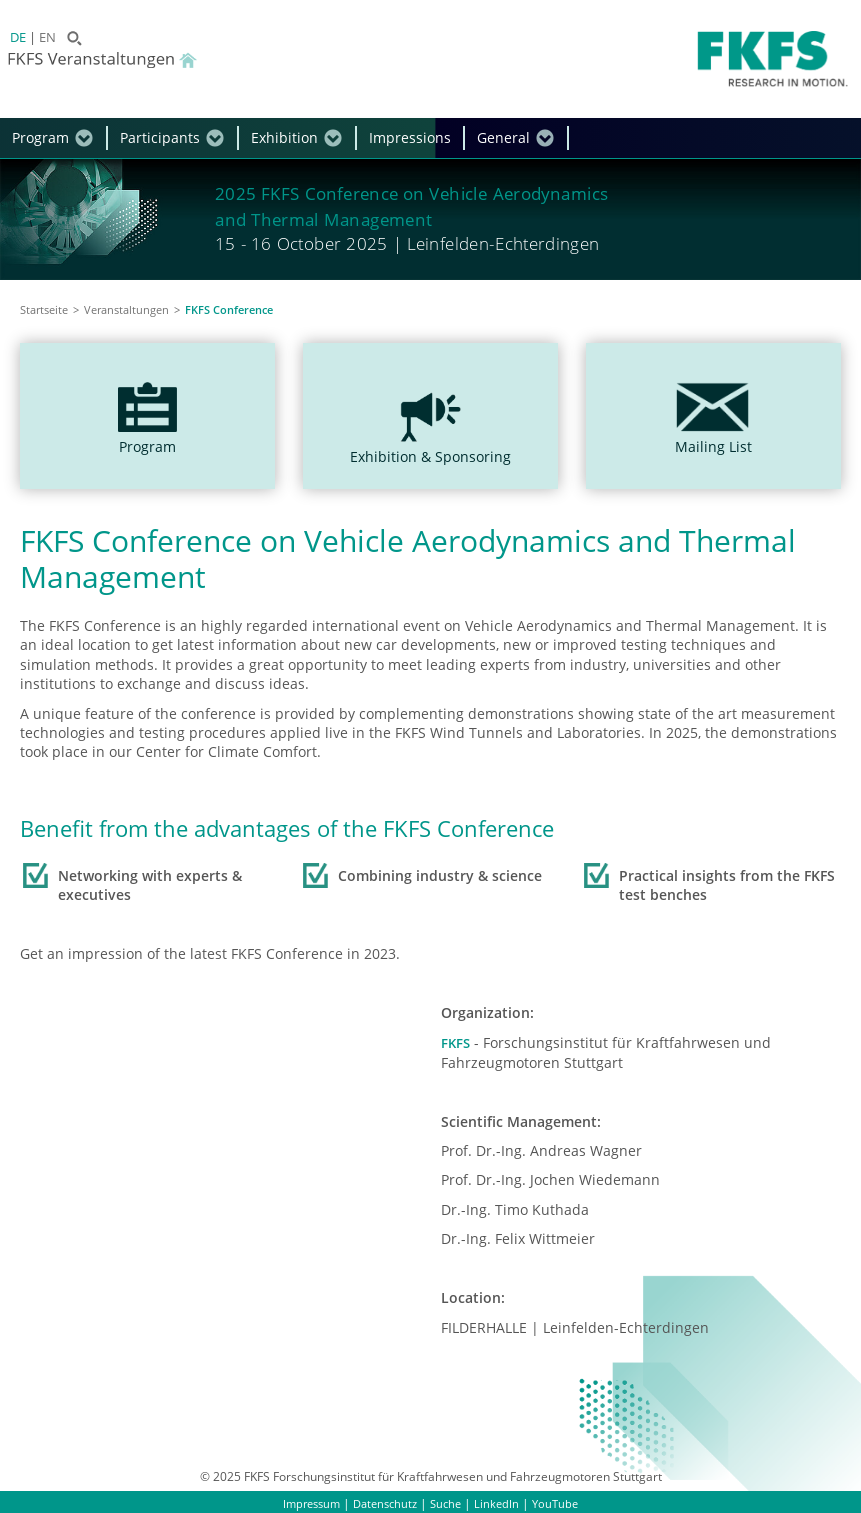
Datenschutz (385, 1502)
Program (40, 137)
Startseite (44, 309)
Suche (450, 1502)
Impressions (410, 137)
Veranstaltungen (126, 309)
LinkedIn (503, 1502)
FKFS (456, 1042)
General (503, 137)
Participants (160, 137)
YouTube (563, 1502)
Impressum (305, 1502)
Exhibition (284, 137)
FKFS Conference (229, 309)
